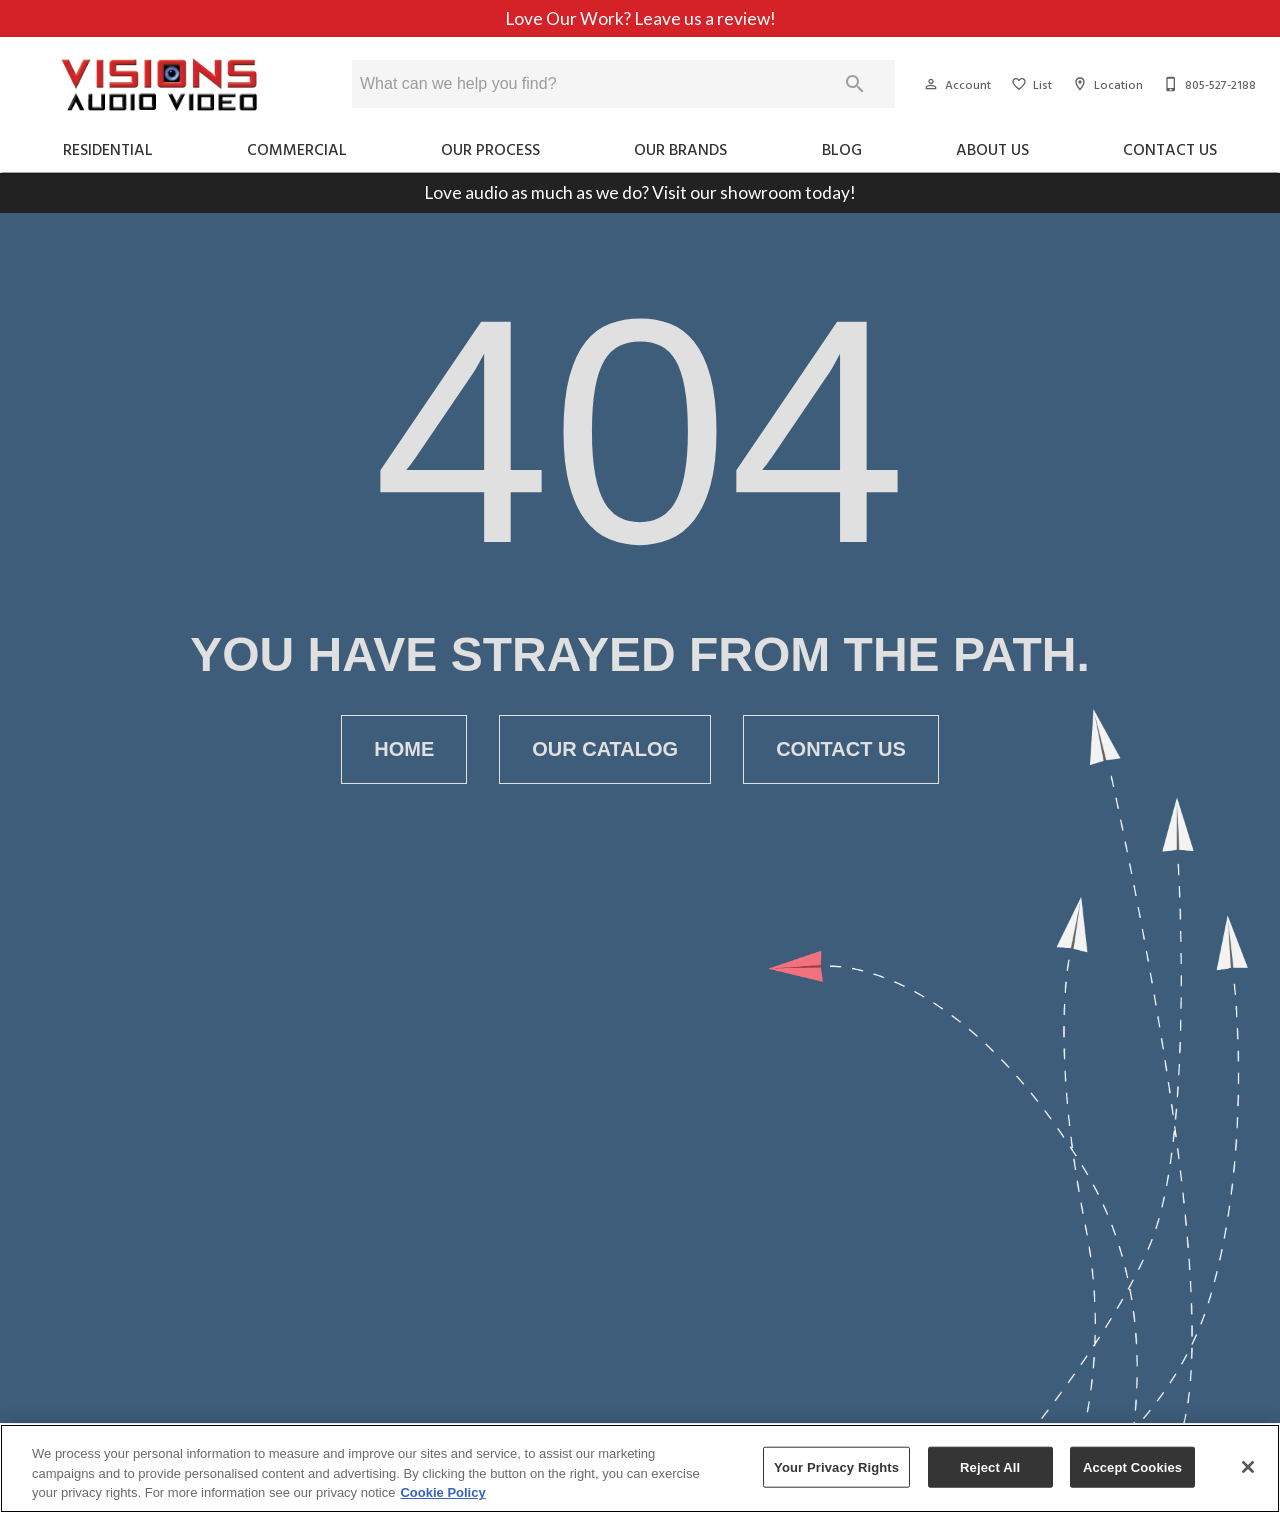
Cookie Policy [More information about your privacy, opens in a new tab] (442, 1492)
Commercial (297, 149)
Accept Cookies (1132, 1466)
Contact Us (1170, 149)
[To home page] (160, 84)
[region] (640, 1468)
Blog (842, 149)
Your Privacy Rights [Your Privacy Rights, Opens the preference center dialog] (836, 1466)
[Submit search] (855, 84)
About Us (992, 149)
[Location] (1105, 84)
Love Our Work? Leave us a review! (640, 18)
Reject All (990, 1466)
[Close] (1248, 1467)
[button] (931, 84)
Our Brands (680, 149)
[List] (1029, 84)
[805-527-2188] (1207, 84)
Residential (108, 149)
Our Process (490, 149)
